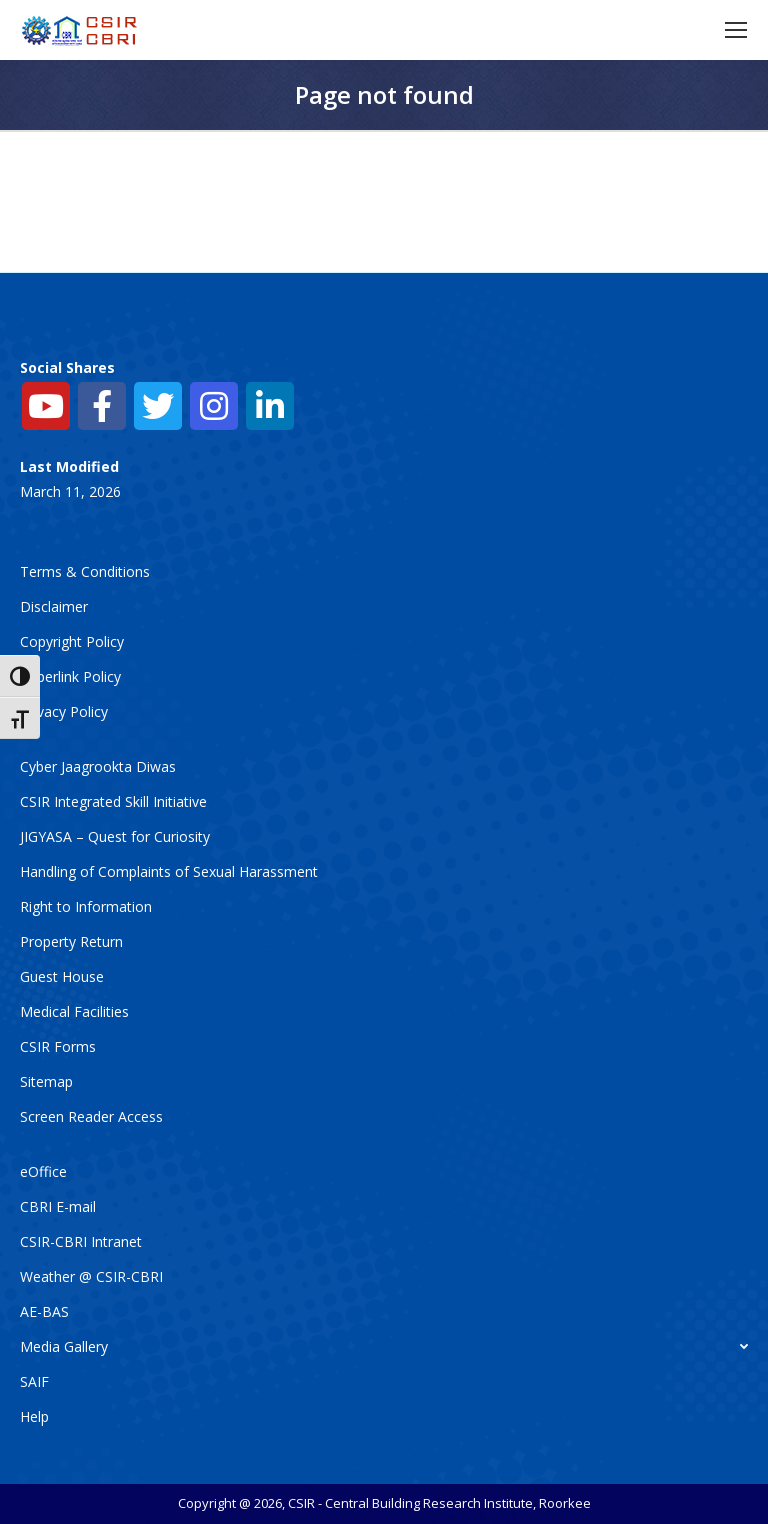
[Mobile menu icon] (736, 30)
